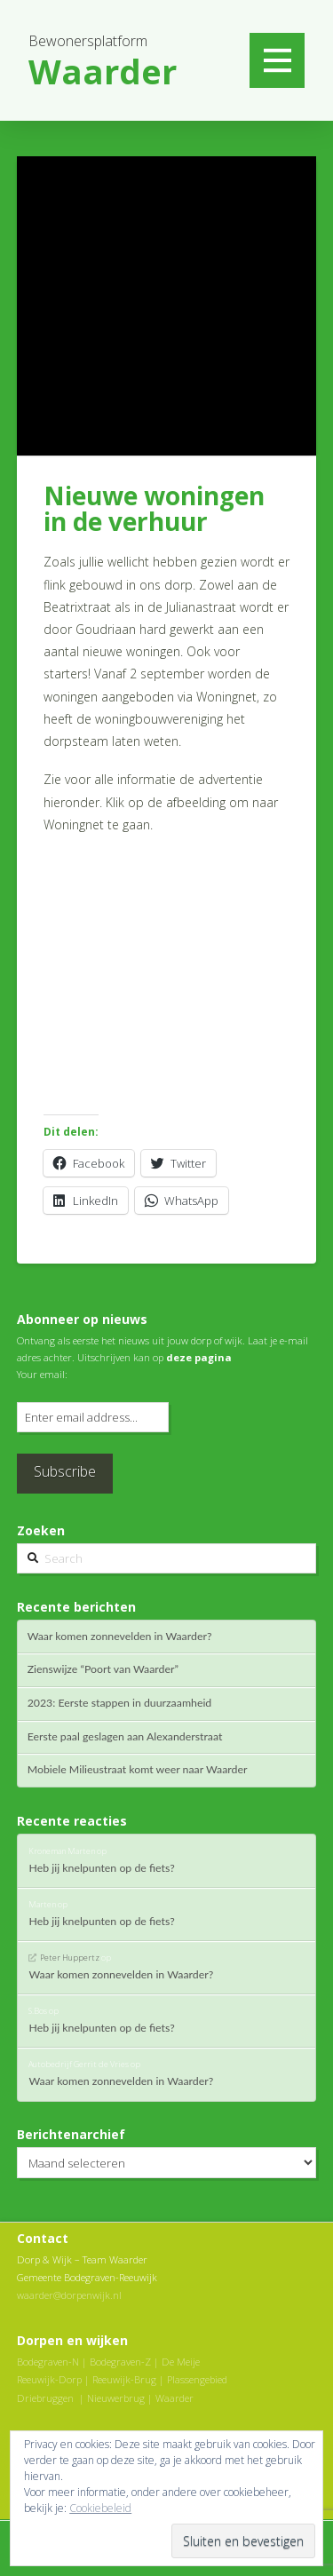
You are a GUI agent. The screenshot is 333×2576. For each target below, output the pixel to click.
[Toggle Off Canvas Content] (277, 60)
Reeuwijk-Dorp (49, 2379)
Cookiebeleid (100, 2508)
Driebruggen (45, 2398)
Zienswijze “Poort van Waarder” (103, 1669)
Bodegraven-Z (120, 2361)
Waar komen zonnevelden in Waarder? (120, 1636)
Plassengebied (197, 2379)
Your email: (42, 1374)
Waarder (174, 2398)
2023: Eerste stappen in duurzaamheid (120, 1703)
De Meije (181, 2361)
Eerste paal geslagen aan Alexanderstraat (125, 1737)
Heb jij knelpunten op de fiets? (101, 1868)
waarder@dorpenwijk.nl (69, 2295)
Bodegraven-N (48, 2361)
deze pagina (199, 1357)
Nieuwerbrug (116, 2398)
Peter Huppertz (69, 1957)
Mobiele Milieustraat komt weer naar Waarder (138, 1770)
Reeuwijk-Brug (124, 2379)
